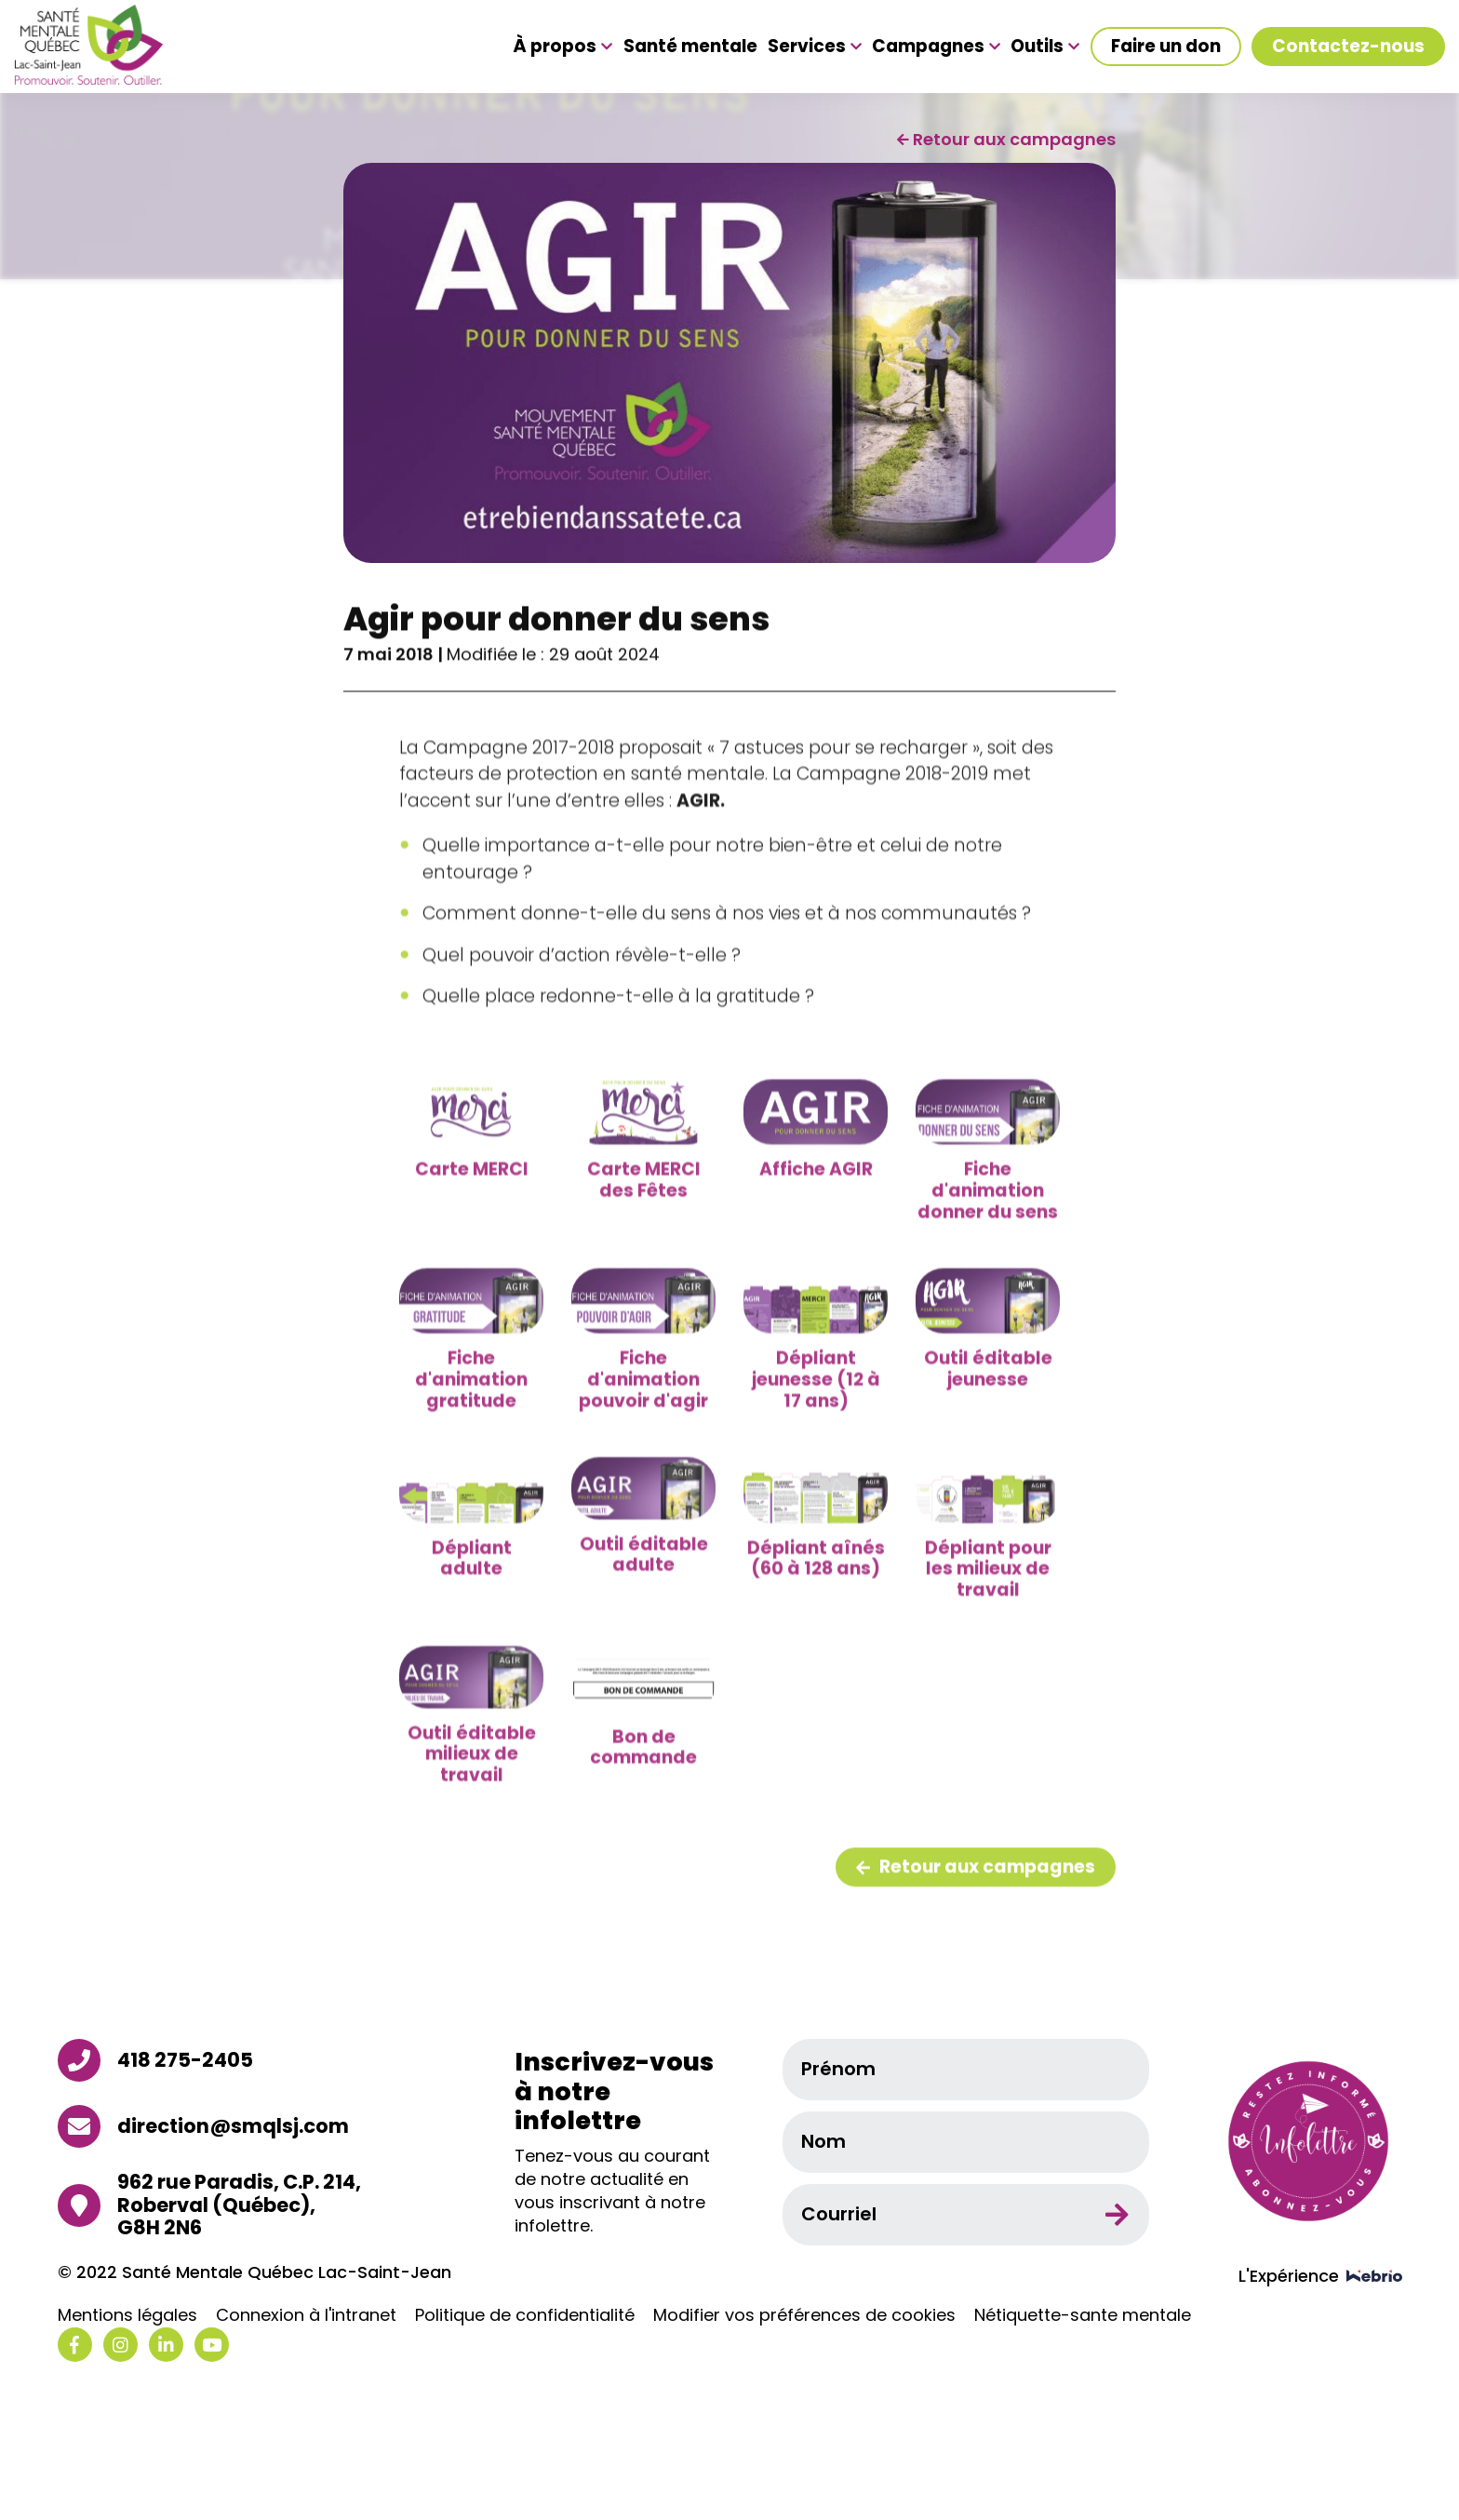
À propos (562, 47)
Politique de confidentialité (525, 2315)
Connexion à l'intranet (306, 2315)
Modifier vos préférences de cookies (804, 2315)
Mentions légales (127, 2315)
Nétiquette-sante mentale (1082, 2315)
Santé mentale (690, 47)
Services (815, 47)
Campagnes (936, 47)
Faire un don (1166, 46)
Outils (1045, 47)
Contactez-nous (1348, 46)
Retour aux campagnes (975, 1921)
